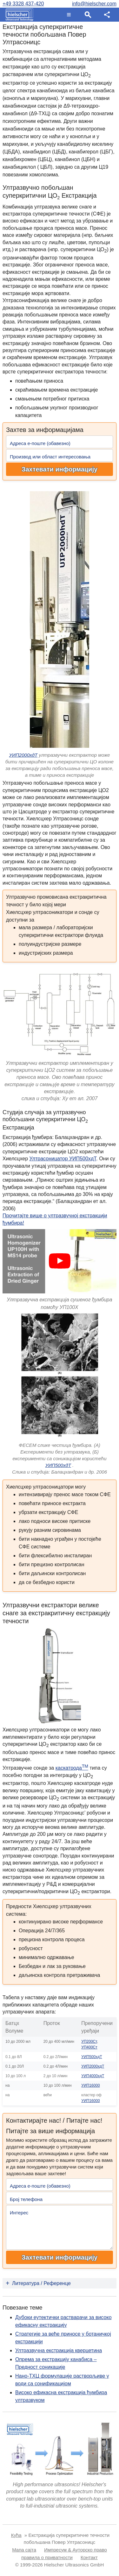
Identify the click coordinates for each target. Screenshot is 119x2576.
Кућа (16, 2535)
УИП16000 (90, 2085)
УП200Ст (89, 2041)
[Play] (59, 1261)
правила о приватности (47, 2557)
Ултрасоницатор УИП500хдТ (63, 1158)
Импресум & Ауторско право (75, 2549)
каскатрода (72, 1768)
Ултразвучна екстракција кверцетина (58, 2350)
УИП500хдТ (58, 1465)
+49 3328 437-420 (23, 3)
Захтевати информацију (59, 469)
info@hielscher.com (94, 3)
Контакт (89, 2557)
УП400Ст (89, 2047)
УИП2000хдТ (23, 755)
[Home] (18, 15)
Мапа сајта (24, 2549)
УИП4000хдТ (92, 2076)
